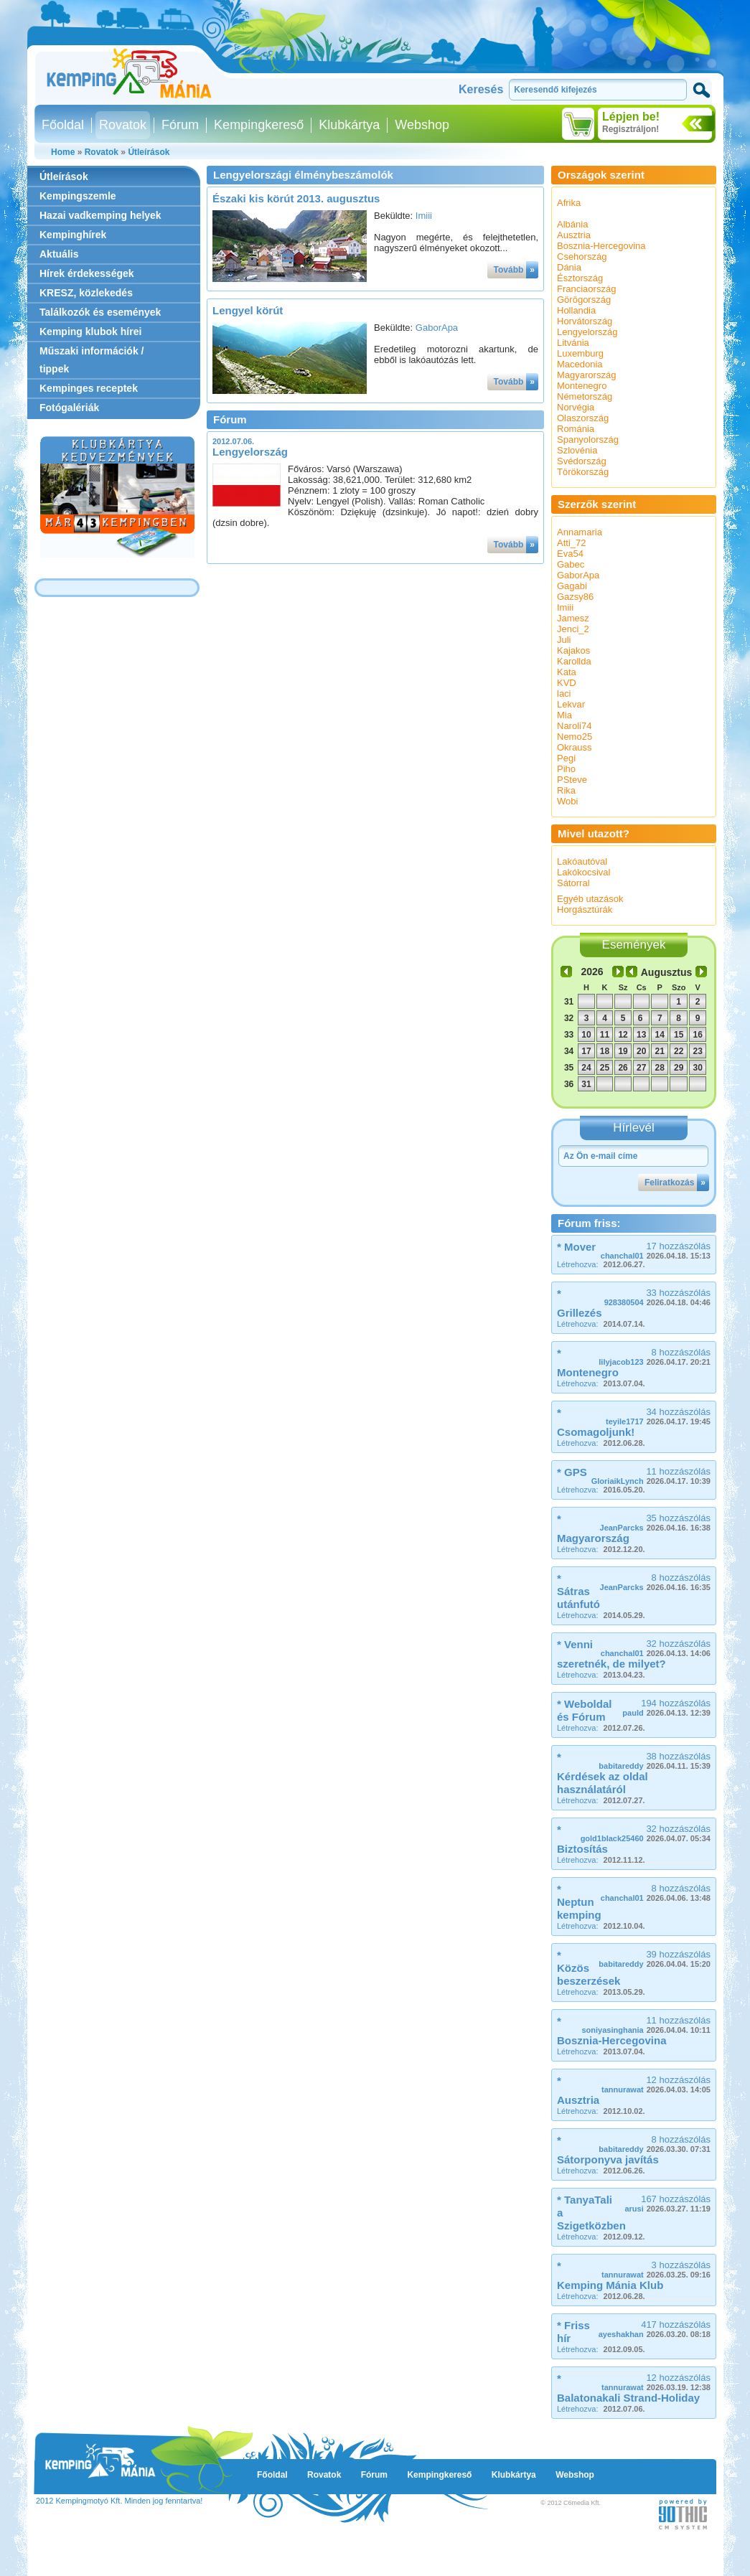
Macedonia (580, 364)
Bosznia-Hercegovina (601, 245)
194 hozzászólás (666, 1707)
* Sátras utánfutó (578, 1591)
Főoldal (63, 125)
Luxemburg (580, 353)
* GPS (572, 1472)
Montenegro (581, 385)
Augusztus (667, 972)
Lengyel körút (247, 310)
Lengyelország (250, 452)
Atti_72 (571, 542)
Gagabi (572, 585)
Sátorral (573, 883)
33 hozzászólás (657, 1297)
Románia (575, 428)
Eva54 (570, 553)
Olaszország (583, 418)
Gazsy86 (575, 596)
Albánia (572, 224)
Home (63, 152)
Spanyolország (588, 439)
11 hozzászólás (651, 1475)
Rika (566, 790)
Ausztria (574, 235)
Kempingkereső (259, 125)
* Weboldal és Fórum (584, 1710)
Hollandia (576, 310)
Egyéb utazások (590, 898)
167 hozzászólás (667, 2203)
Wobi (567, 801)
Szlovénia (577, 450)
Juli (564, 639)
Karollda (574, 661)
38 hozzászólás (655, 1760)
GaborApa (437, 327)
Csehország (581, 256)
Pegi (566, 758)
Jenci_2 (573, 629)
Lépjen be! (631, 117)
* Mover (576, 1247)
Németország (584, 396)
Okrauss (574, 747)
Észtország (580, 278)
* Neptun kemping (579, 1902)
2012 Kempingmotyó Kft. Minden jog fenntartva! (119, 2500)
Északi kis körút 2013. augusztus (296, 198)
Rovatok (122, 125)
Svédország (581, 461)
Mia (564, 715)
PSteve (572, 779)
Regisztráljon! (630, 129)
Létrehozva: (601, 1264)
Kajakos (573, 650)
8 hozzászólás (655, 1356)
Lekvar (571, 704)
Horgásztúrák (584, 909)
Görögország (584, 299)
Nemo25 (574, 736)
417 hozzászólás (655, 2328)
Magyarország (586, 375)
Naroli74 (574, 725)
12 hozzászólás (656, 2084)
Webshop (422, 125)
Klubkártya (349, 125)
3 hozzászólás (656, 2269)
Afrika (569, 202)
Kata (566, 672)
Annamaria (579, 532)
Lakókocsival (583, 872)
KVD (566, 682)
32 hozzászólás (656, 1648)
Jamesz (573, 618)
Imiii (424, 215)
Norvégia (575, 407)
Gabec (570, 564)
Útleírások (148, 152)
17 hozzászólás (656, 1250)
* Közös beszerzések (588, 1968)
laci (564, 693)
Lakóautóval (582, 861)
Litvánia (573, 342)
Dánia (569, 267)
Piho (566, 768)
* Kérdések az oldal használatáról (602, 1773)
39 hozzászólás (655, 1958)
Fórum (180, 125)
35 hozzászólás (655, 1522)
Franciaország (586, 288)
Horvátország (584, 321)
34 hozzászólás (658, 1416)
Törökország (583, 471)
